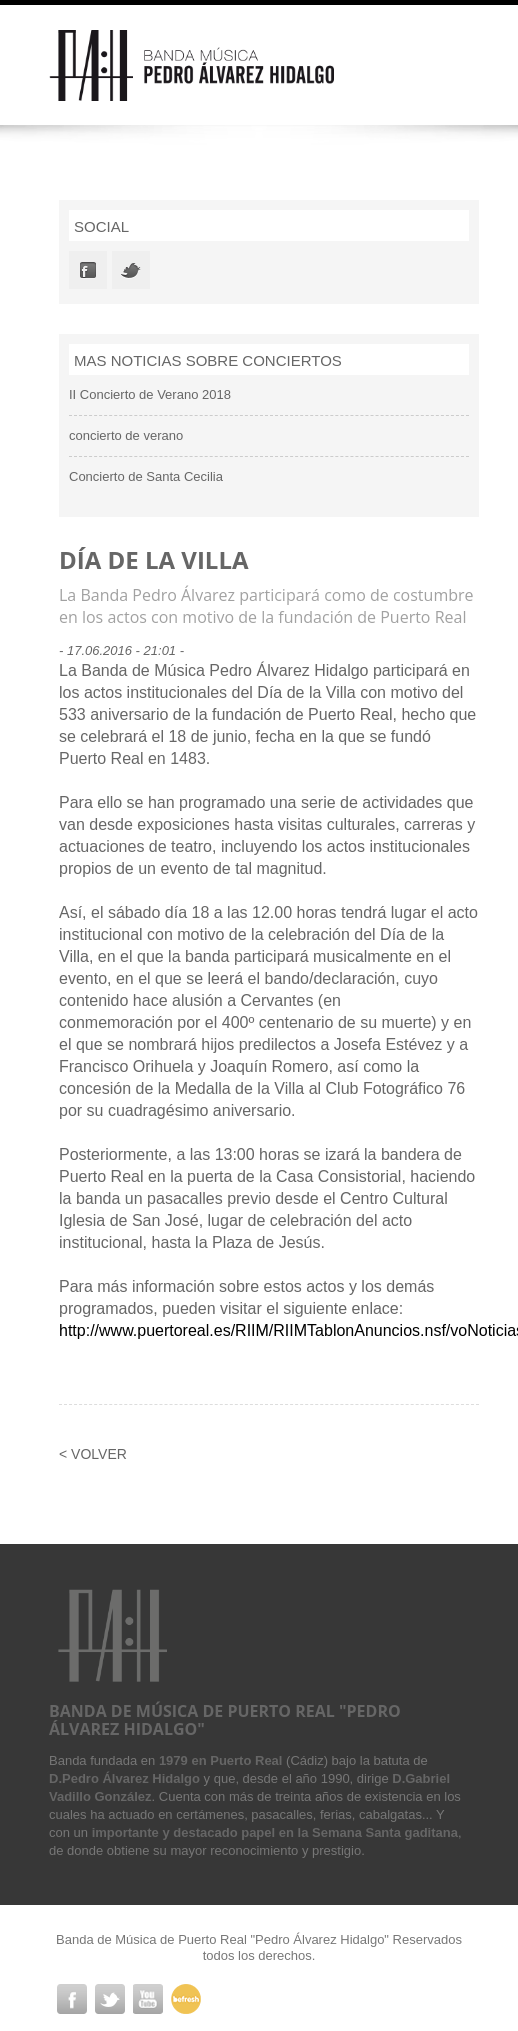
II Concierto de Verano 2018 (150, 394)
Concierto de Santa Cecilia (146, 476)
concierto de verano (126, 435)
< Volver (93, 1454)
